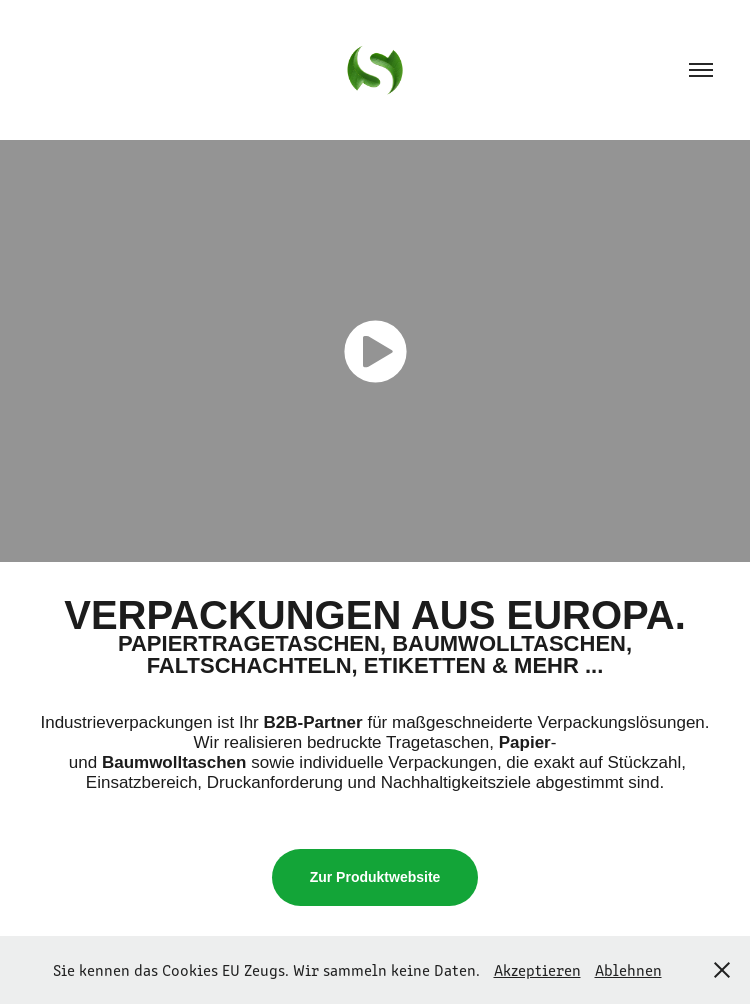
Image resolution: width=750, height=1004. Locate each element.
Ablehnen (628, 969)
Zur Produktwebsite (375, 877)
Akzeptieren (537, 969)
